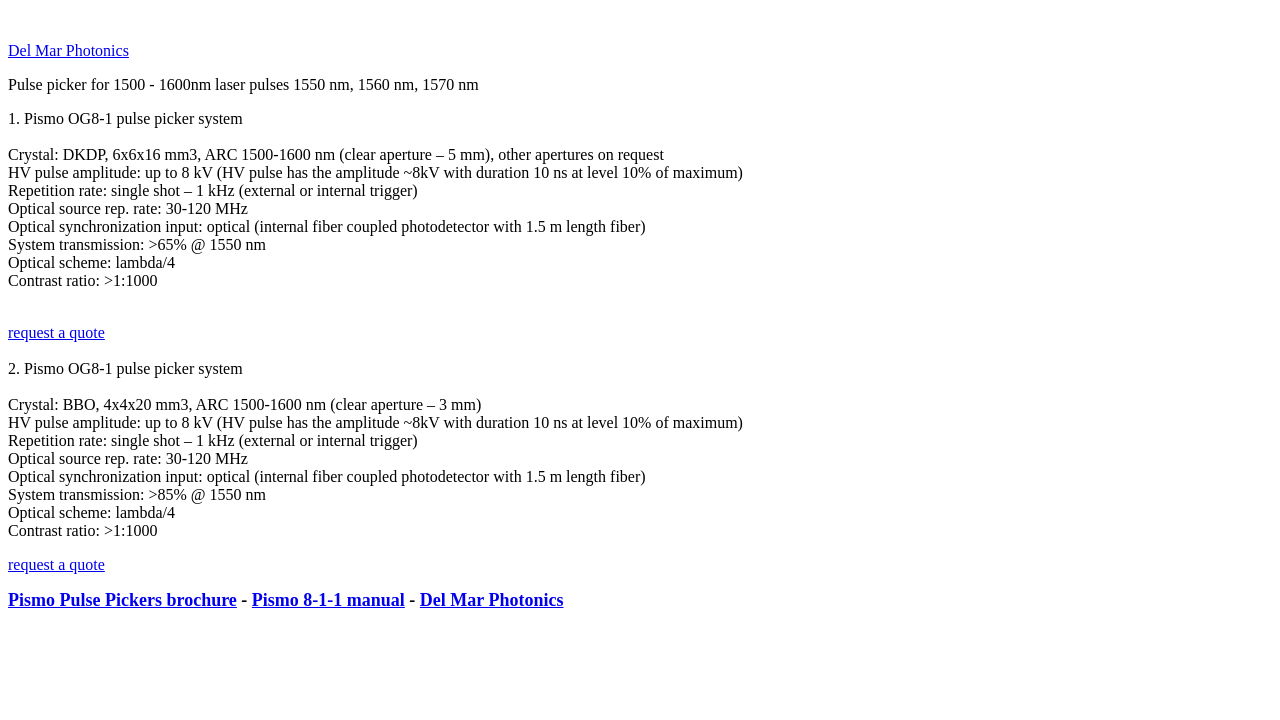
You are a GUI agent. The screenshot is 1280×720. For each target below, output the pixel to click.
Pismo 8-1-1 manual (328, 600)
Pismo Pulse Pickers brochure (122, 600)
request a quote (56, 332)
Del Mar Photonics (68, 50)
